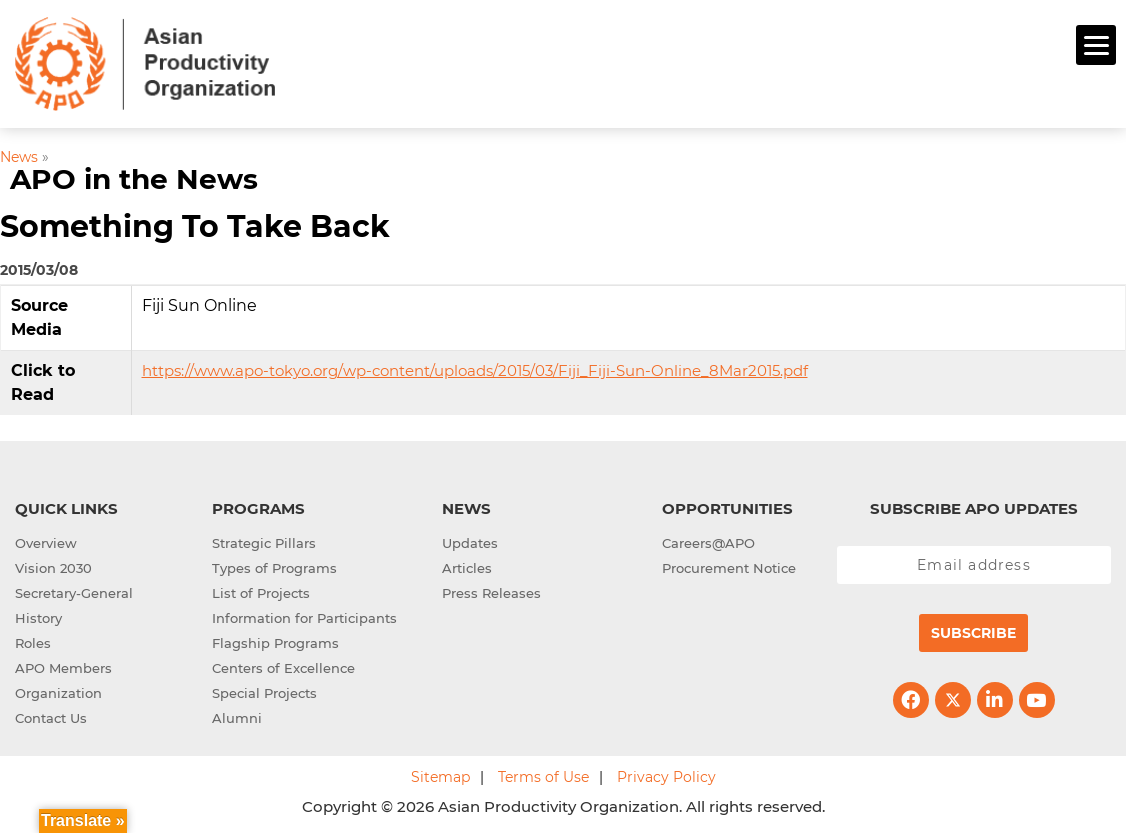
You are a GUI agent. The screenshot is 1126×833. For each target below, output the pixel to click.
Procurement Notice (729, 565)
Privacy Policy (666, 774)
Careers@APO (708, 540)
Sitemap (440, 774)
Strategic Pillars (264, 540)
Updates (470, 540)
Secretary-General (74, 590)
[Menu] (1096, 45)
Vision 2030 (53, 565)
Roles (33, 640)
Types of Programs (274, 565)
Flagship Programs (275, 640)
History (38, 615)
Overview (46, 540)
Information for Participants (304, 615)
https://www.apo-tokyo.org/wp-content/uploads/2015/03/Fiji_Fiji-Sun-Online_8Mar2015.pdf (475, 367)
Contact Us (51, 715)
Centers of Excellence (283, 665)
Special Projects (264, 690)
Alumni (237, 715)
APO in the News (134, 177)
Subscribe (973, 630)
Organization (58, 690)
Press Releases (491, 590)
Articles (467, 565)
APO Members (63, 665)
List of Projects (261, 590)
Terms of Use (543, 774)
